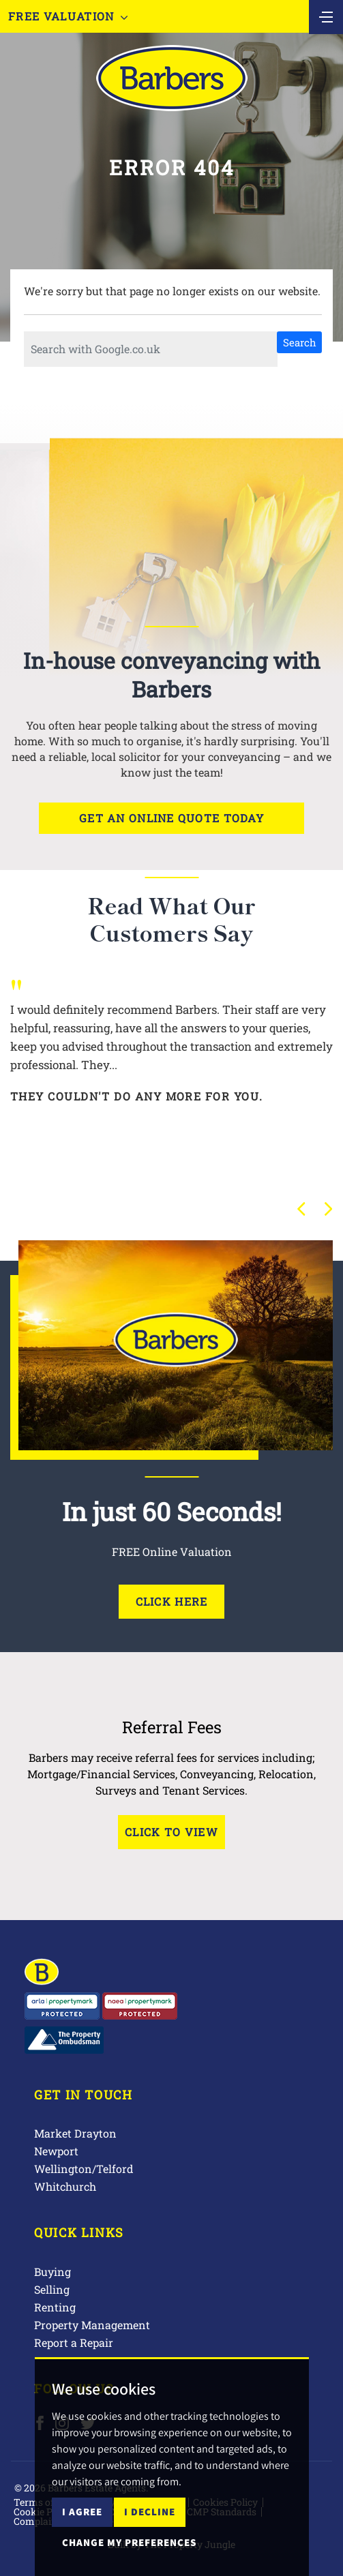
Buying (52, 2271)
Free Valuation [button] (68, 16)
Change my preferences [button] (129, 2542)
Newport (56, 2151)
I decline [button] (149, 2511)
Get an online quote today (171, 818)
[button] (301, 1209)
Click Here (172, 1601)
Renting (55, 2307)
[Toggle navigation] (326, 15)
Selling (52, 2289)
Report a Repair (73, 2342)
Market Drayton (75, 2133)
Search (299, 342)
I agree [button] (82, 2511)
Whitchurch (65, 2186)
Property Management (92, 2325)
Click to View (171, 1832)
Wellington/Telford (84, 2168)
